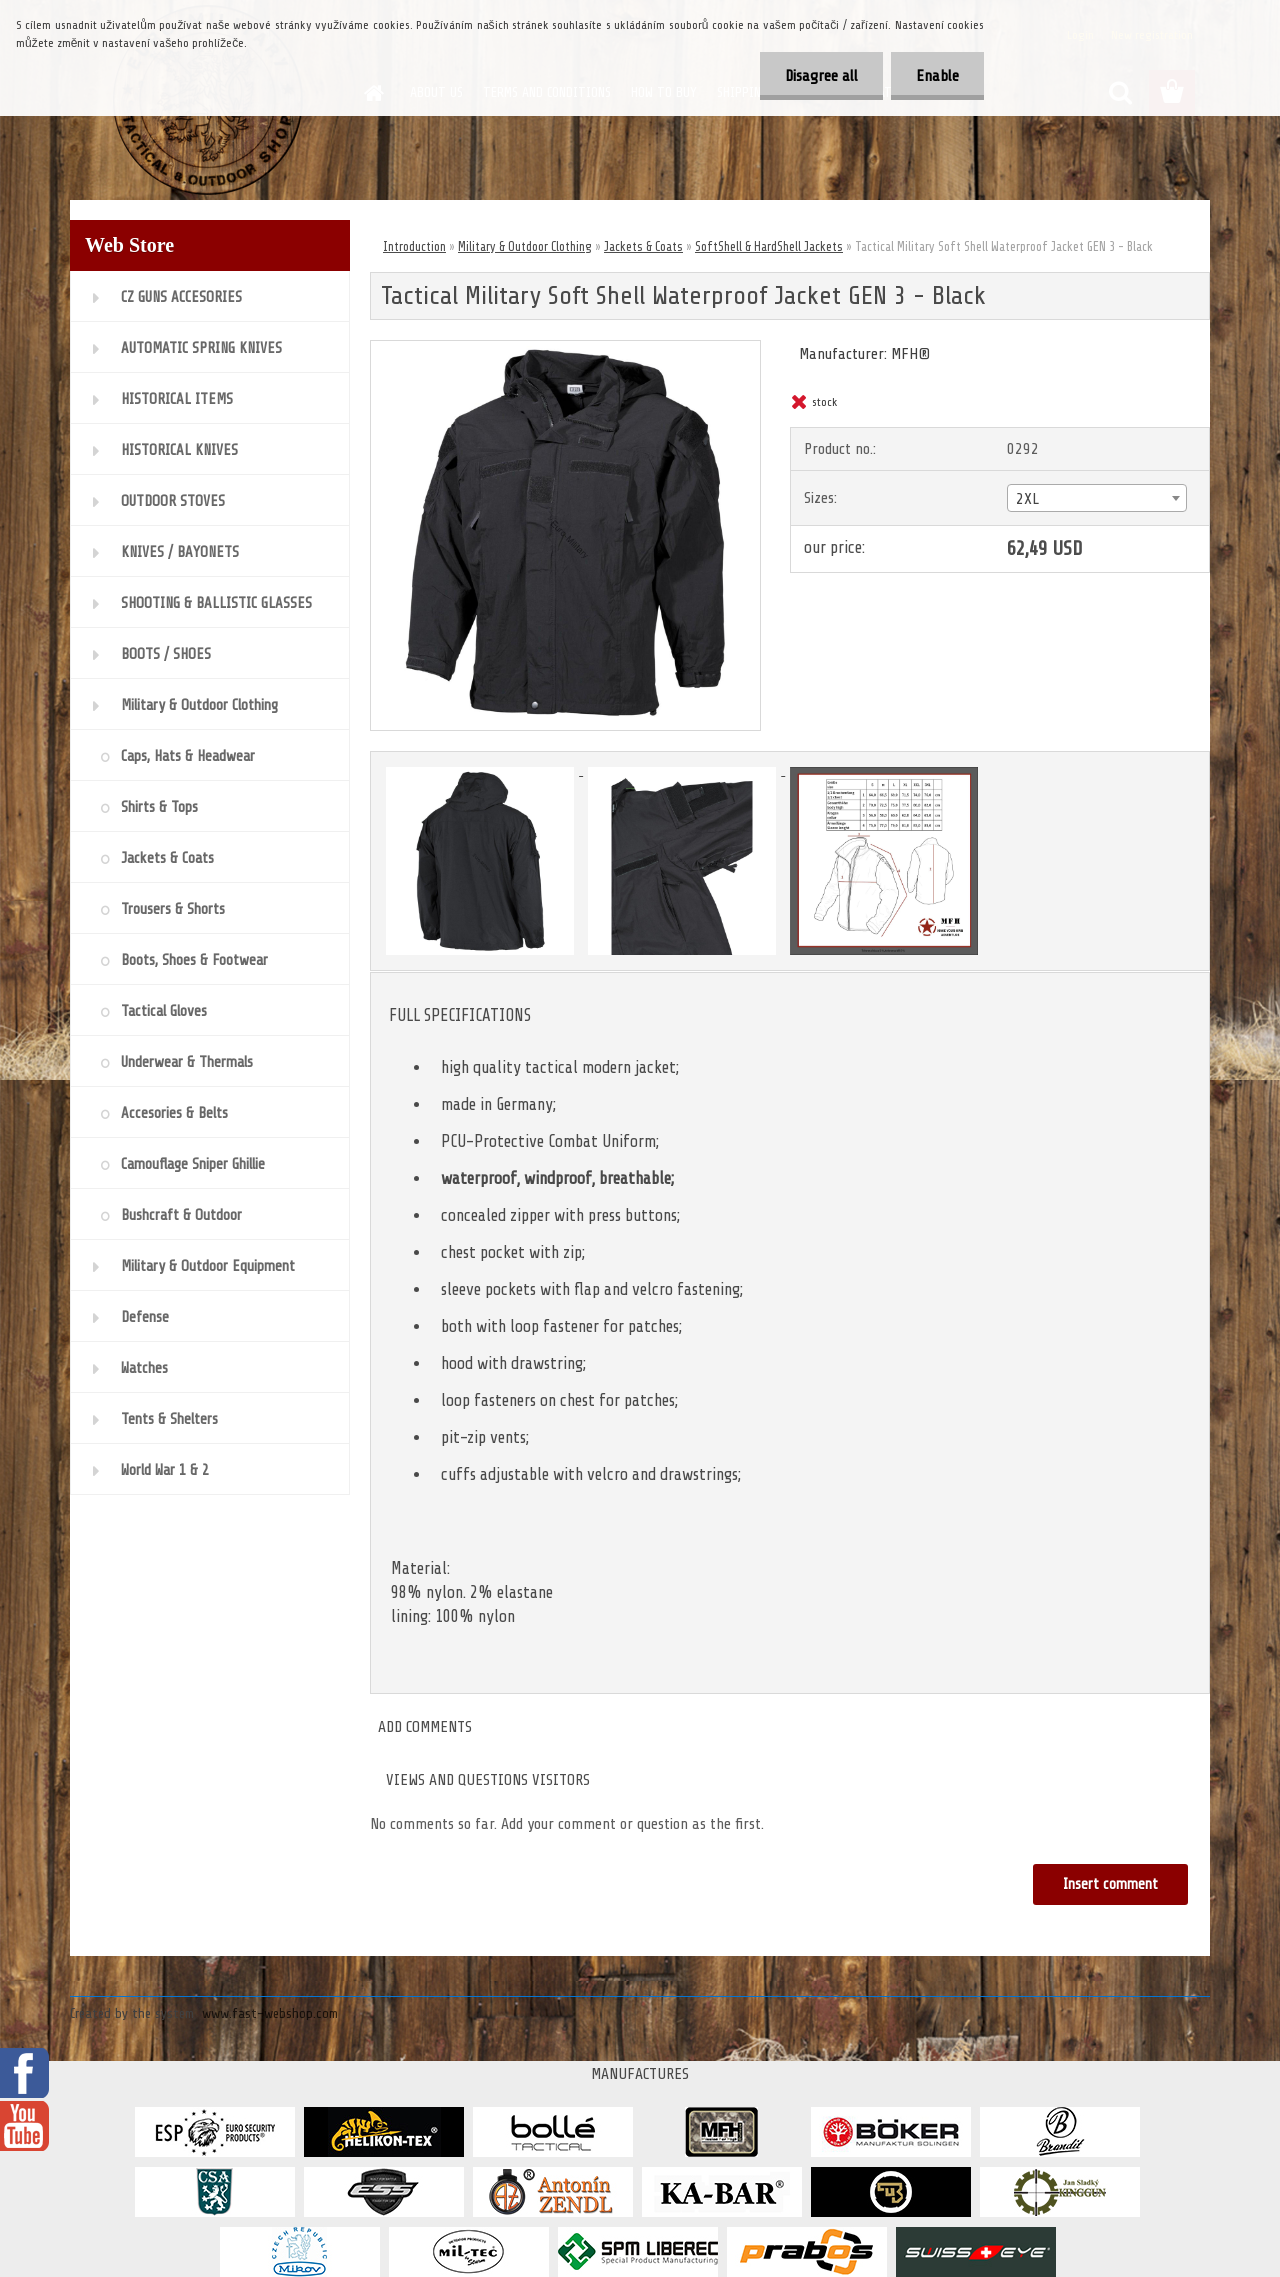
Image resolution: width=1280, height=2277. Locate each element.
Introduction (414, 246)
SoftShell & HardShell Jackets (769, 246)
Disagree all (821, 76)
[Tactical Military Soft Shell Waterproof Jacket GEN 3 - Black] (565, 349)
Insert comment (1110, 1884)
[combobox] (1096, 498)
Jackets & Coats (643, 246)
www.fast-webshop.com (270, 2013)
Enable (937, 76)
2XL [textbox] (1027, 499)
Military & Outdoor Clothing (525, 246)
